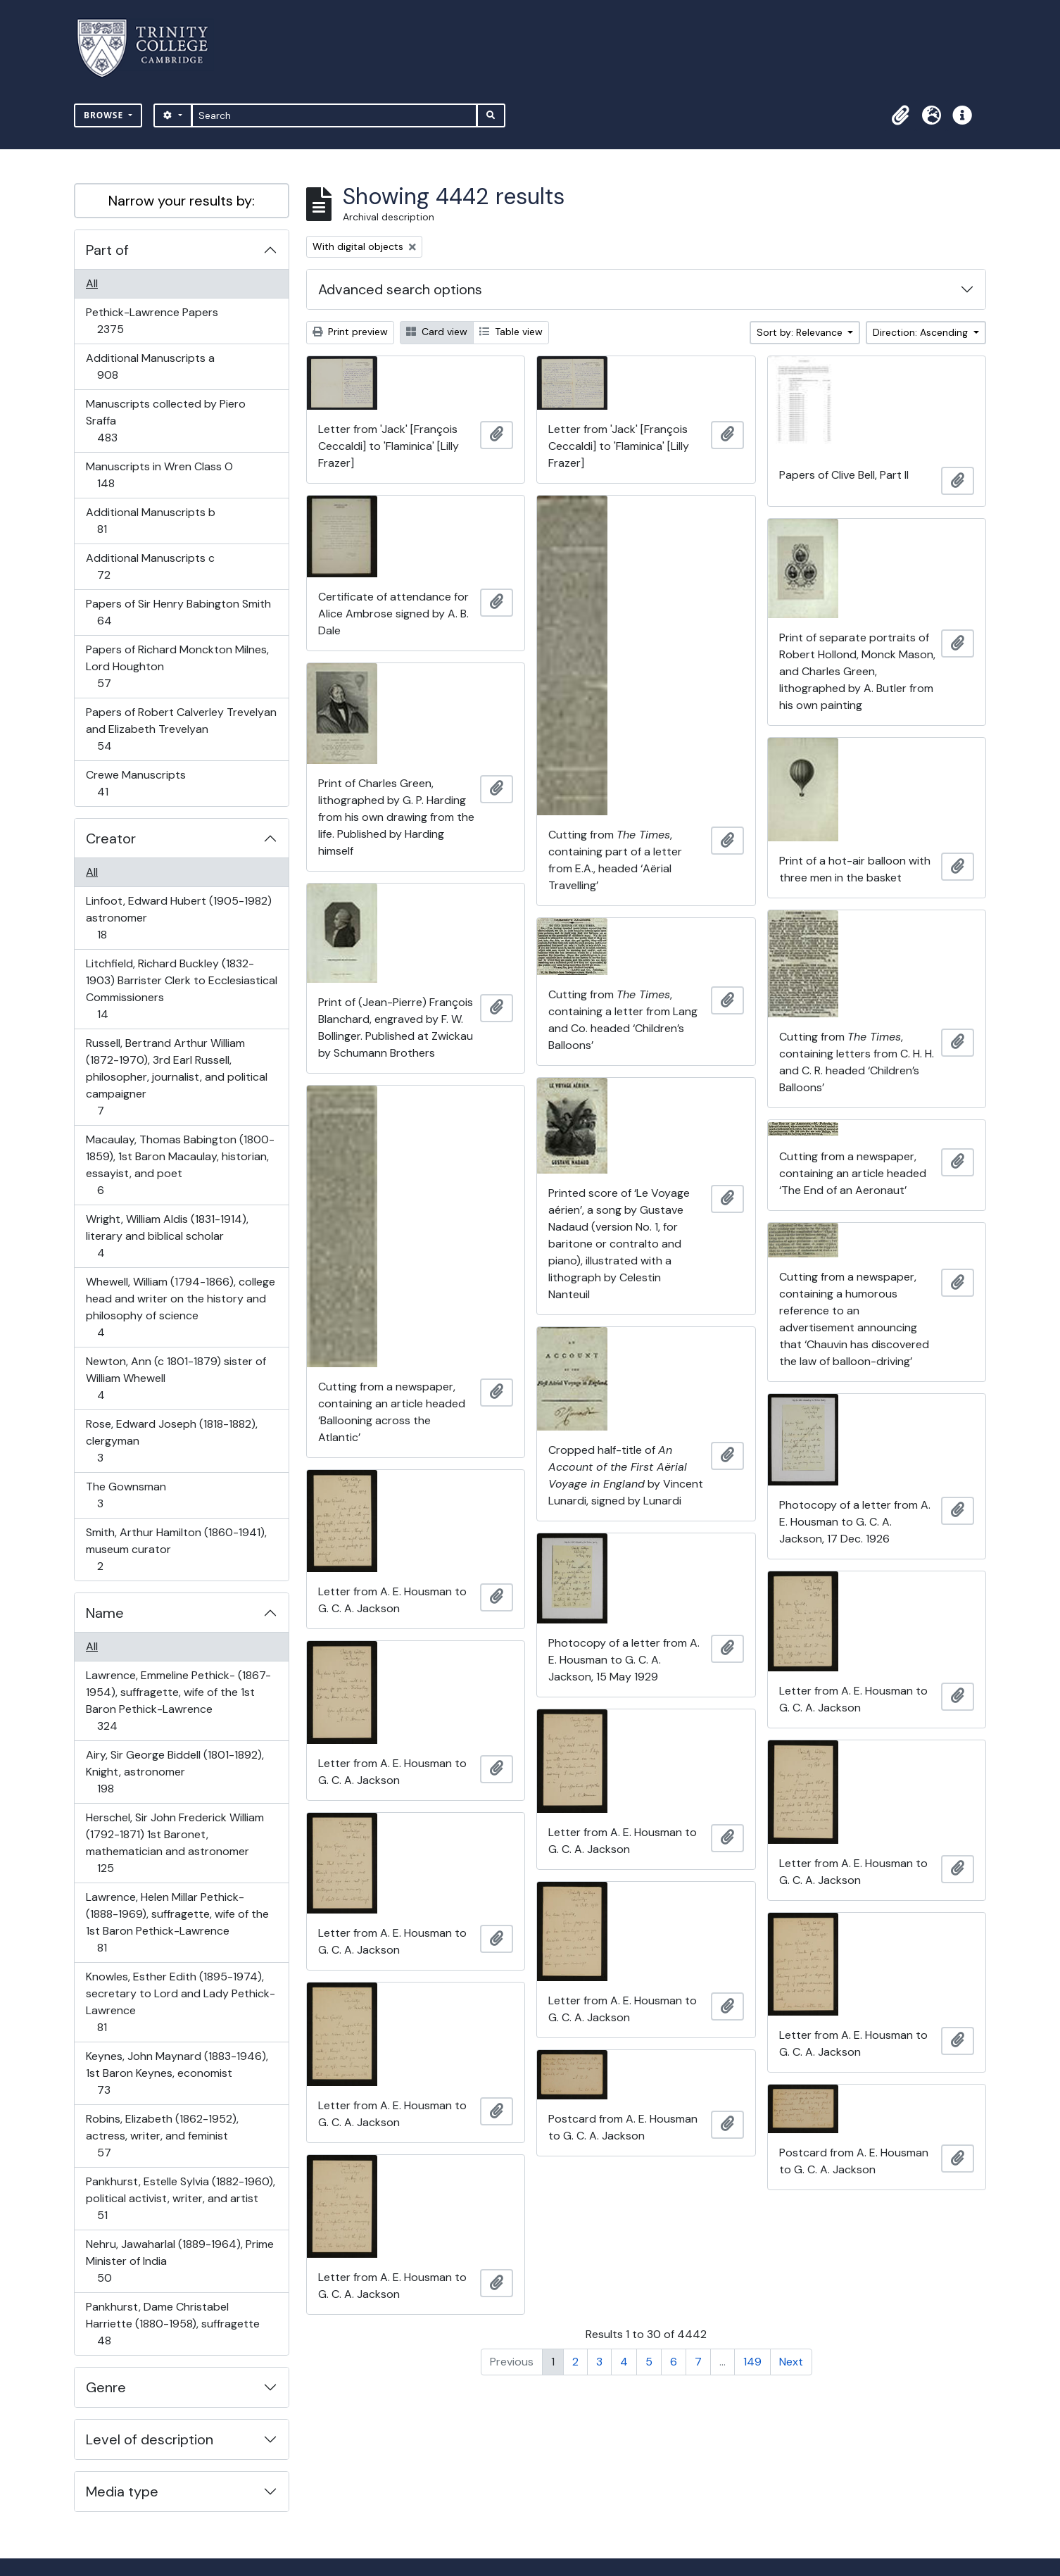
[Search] (334, 115)
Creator (111, 838)
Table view (511, 331)
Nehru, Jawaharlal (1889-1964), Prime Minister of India (179, 2261)
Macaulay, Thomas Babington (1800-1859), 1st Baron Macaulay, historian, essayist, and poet (180, 1165)
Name (105, 1613)
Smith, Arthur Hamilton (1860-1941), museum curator (176, 1549)
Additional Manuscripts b (150, 520)
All (92, 283)
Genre (106, 2387)
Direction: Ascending (922, 332)
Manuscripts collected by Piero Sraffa (165, 420)
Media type (122, 2491)
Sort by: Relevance (801, 332)
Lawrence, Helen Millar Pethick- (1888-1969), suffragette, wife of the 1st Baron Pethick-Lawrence (177, 1922)
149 (752, 2361)
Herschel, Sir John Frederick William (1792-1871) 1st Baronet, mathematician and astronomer (174, 1843)
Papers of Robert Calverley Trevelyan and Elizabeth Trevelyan (181, 729)
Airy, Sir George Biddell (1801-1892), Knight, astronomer (174, 1771)
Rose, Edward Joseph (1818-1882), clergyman (171, 1440)
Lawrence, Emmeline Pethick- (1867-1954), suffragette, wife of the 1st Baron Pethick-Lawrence (178, 1700)
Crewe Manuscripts (135, 783)
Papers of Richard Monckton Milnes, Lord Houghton (177, 666)
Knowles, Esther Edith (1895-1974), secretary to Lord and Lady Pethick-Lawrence (180, 2002)
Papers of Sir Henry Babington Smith (178, 612)
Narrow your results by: (181, 200)
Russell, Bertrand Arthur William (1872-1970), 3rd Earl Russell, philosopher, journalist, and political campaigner (176, 1076)
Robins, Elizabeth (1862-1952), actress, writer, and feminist (162, 2135)
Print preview (350, 331)
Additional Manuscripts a (150, 366)
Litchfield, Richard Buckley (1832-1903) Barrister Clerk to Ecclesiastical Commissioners (181, 989)
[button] (900, 115)
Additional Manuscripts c (150, 566)
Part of (107, 250)
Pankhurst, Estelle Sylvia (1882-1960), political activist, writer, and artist (180, 2198)
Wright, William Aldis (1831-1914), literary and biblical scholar (166, 1236)
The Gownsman (125, 1495)
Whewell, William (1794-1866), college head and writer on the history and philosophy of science (180, 1307)
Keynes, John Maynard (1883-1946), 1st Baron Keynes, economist (176, 2073)
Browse (105, 115)
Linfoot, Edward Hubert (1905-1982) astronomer (178, 917)
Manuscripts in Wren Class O (159, 475)
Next (791, 2361)
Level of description (149, 2439)
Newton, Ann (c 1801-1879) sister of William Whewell (175, 1378)
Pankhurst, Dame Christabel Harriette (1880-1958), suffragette (172, 2323)
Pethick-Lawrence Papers (151, 320)
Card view (436, 331)
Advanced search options (400, 289)
